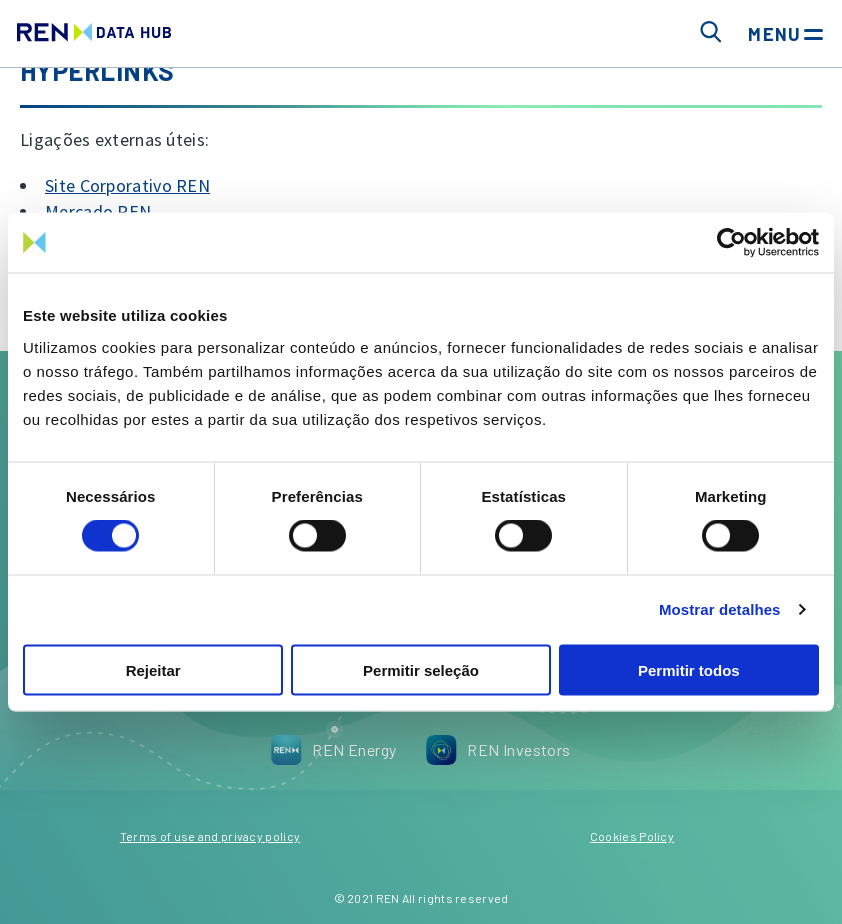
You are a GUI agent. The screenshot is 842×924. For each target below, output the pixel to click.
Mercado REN (98, 211)
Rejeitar (153, 669)
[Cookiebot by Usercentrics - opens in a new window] (731, 243)
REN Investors (498, 750)
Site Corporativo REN (127, 185)
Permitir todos (689, 669)
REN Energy (333, 750)
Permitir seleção (421, 669)
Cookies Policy (632, 836)
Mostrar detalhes (720, 609)
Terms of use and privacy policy (210, 836)
